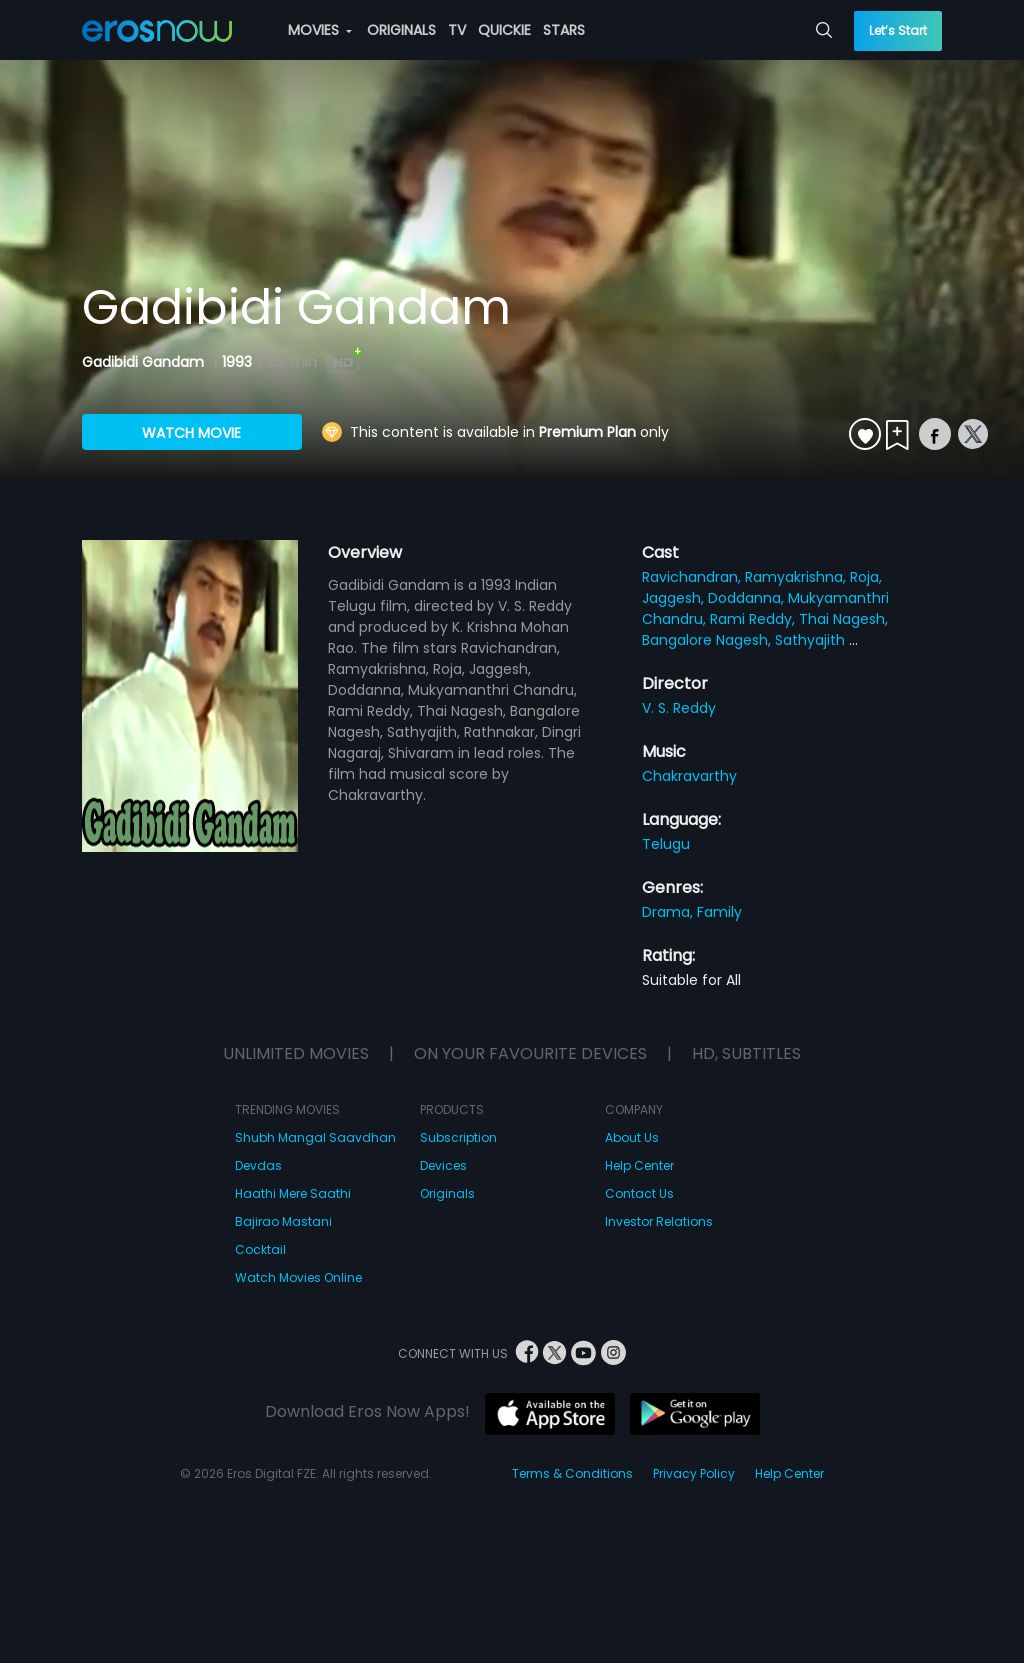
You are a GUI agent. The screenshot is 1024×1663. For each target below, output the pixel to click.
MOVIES (320, 30)
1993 (237, 362)
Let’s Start (898, 30)
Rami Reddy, (754, 619)
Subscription (458, 1137)
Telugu (666, 844)
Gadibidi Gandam (145, 362)
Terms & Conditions (572, 1473)
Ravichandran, (693, 577)
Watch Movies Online (298, 1277)
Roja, (866, 577)
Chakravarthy (689, 776)
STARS (564, 30)
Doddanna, (748, 598)
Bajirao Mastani (283, 1221)
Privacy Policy (694, 1473)
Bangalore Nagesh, (708, 640)
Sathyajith (812, 640)
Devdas (258, 1165)
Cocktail (260, 1249)
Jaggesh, (675, 598)
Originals (447, 1193)
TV (457, 30)
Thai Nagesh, (843, 619)
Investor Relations (659, 1221)
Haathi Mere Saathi (293, 1193)
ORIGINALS (401, 30)
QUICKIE (504, 30)
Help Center (639, 1165)
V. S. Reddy (679, 708)
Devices (443, 1165)
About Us (632, 1137)
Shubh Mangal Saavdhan (315, 1137)
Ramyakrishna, (797, 577)
